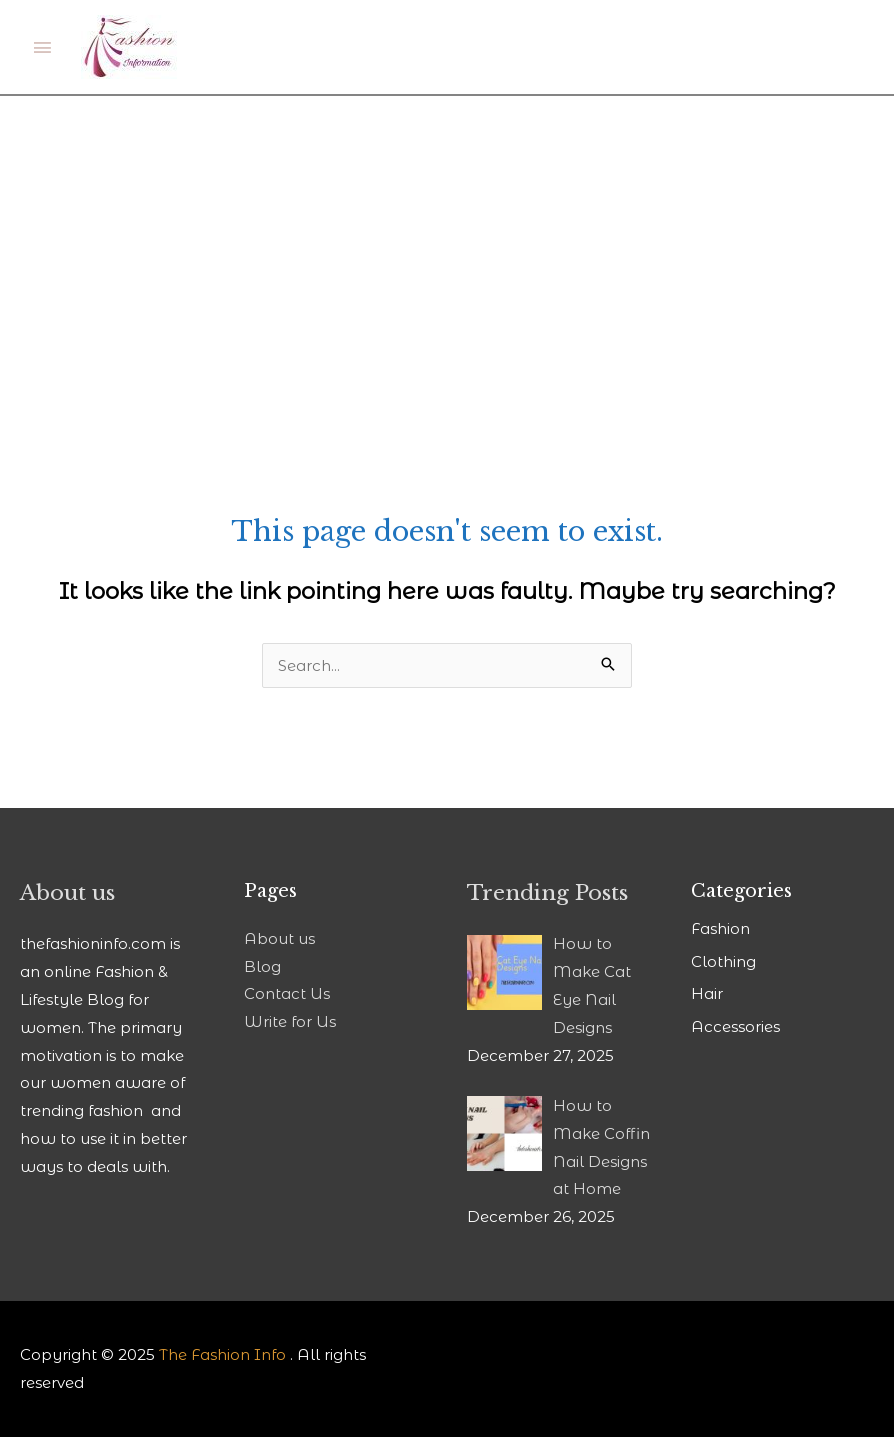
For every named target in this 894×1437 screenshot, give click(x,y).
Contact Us (287, 993)
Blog (262, 966)
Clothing (723, 961)
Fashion (720, 928)
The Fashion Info (222, 1354)
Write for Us (290, 1021)
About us (279, 938)
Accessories (735, 1026)
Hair (707, 993)
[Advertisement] (447, 246)
